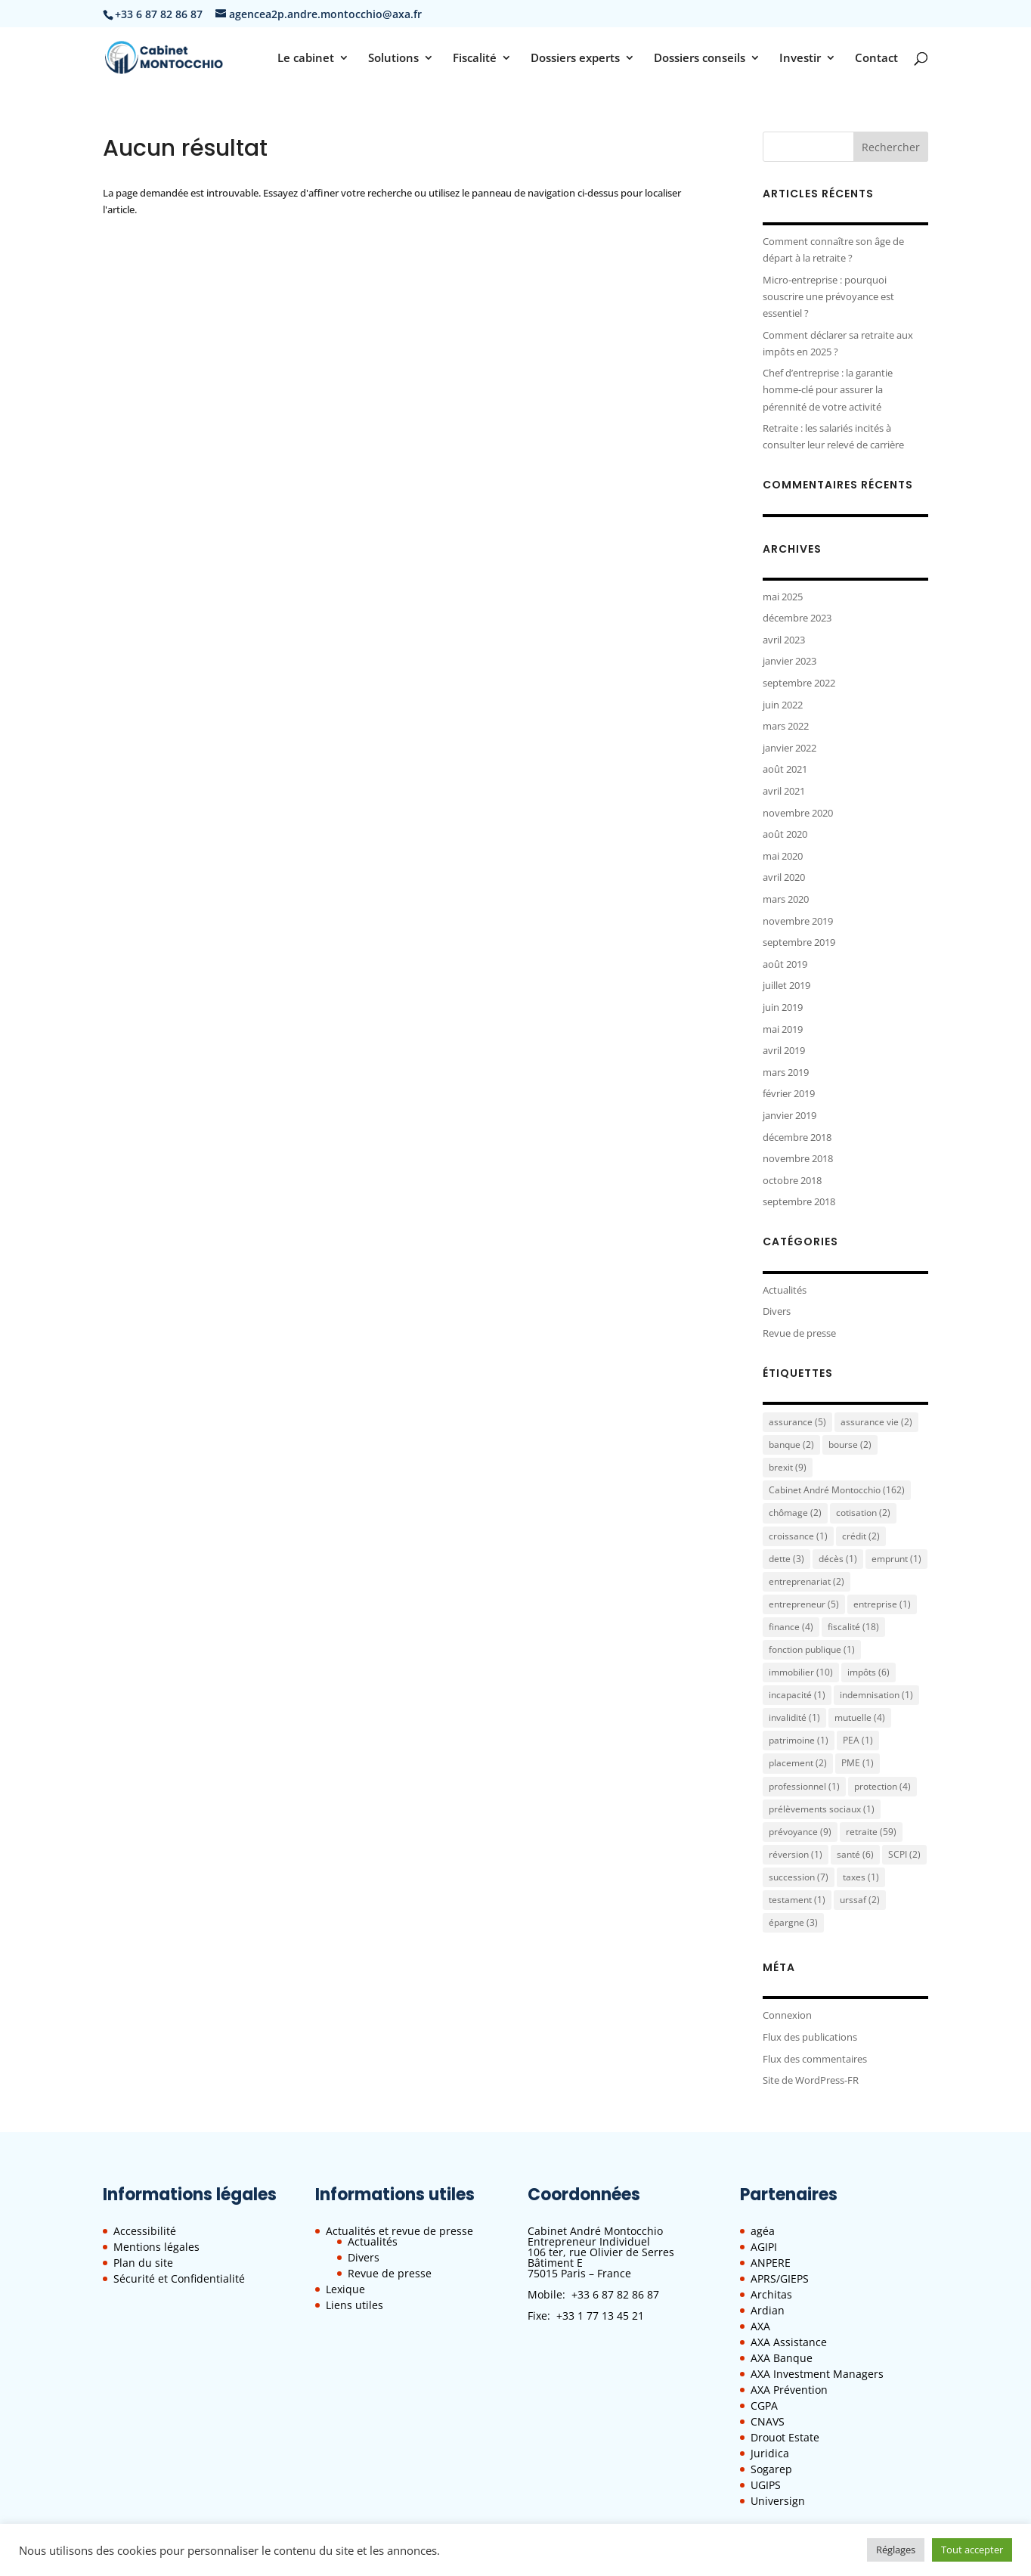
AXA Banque (782, 2358)
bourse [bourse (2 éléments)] (850, 1444)
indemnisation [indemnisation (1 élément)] (876, 1694)
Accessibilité (144, 2231)
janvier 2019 (789, 1115)
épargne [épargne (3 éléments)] (793, 1922)
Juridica (770, 2453)
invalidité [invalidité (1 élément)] (794, 1717)
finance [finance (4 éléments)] (791, 1626)
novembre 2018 (798, 1158)
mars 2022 (786, 726)
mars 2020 (786, 899)
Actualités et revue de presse (399, 2231)
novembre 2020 (798, 813)
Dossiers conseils (699, 58)
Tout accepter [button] (972, 2549)
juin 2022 (783, 704)
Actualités (785, 1290)
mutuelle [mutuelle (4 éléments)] (859, 1717)
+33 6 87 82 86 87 (615, 2294)
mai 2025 (783, 596)
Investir (800, 58)
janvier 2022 (789, 748)
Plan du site (143, 2262)
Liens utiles (354, 2305)
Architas (771, 2294)
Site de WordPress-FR (811, 2080)
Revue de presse (799, 1333)
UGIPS (766, 2485)
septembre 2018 (799, 1201)
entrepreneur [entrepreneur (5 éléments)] (804, 1604)
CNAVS (768, 2421)
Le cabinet (305, 58)
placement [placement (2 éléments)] (798, 1762)
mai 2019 (783, 1029)
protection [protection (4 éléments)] (882, 1786)
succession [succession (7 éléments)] (798, 1877)
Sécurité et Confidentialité (179, 2278)
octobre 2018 (792, 1180)
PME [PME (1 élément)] (857, 1762)
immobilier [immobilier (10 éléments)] (801, 1672)
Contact (876, 58)
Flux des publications (810, 2037)
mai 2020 (783, 856)
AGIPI (764, 2247)
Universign (778, 2501)
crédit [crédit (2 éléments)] (861, 1536)
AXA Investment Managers (817, 2374)
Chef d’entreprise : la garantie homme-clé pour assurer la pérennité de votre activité (828, 389)
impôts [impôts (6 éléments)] (868, 1672)
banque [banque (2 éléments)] (791, 1444)
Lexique (345, 2289)
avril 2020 (784, 877)
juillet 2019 (786, 985)
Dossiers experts (575, 58)
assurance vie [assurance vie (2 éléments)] (876, 1421)
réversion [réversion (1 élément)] (795, 1854)
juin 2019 (783, 1007)
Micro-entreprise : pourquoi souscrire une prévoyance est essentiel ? (828, 296)
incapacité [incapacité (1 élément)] (797, 1694)
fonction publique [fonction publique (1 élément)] (812, 1649)
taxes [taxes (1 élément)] (861, 1877)
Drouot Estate (785, 2437)
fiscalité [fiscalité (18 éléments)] (853, 1626)
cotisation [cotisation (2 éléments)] (863, 1512)
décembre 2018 (797, 1137)
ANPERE (771, 2262)
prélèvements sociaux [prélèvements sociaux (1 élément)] (822, 1809)
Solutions (393, 58)
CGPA (764, 2405)
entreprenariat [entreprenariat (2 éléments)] (806, 1581)
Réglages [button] (895, 2549)
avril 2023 (784, 639)
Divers (777, 1311)
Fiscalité (475, 58)
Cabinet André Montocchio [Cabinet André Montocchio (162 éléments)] (837, 1489)
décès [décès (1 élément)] (838, 1558)
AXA (760, 2326)
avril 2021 (784, 791)
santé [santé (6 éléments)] (855, 1854)
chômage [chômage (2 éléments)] (795, 1512)
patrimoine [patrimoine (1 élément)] (798, 1740)
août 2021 (785, 769)
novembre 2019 (798, 921)
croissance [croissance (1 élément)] (798, 1536)
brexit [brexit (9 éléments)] (788, 1467)
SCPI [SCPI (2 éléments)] (904, 1854)
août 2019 (785, 964)
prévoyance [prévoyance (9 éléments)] (800, 1831)
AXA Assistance (789, 2342)
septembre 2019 (799, 942)
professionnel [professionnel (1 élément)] (804, 1786)
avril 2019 (784, 1050)
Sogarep (771, 2469)
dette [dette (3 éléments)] (786, 1558)
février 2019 (789, 1093)
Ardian (768, 2310)
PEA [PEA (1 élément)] (858, 1740)
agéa (763, 2231)
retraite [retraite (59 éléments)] (871, 1831)
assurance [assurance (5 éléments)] (797, 1421)
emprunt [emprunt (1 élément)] (896, 1558)
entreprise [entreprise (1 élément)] (882, 1604)
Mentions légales (156, 2247)
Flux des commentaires (815, 2059)
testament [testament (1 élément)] (797, 1899)
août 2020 (785, 834)
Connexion (787, 2015)
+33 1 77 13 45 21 (600, 2315)
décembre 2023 (797, 618)
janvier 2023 (789, 661)
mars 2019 (786, 1072)
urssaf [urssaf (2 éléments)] (860, 1899)
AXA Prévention (789, 2389)
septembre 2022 (799, 683)
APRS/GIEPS (780, 2278)
